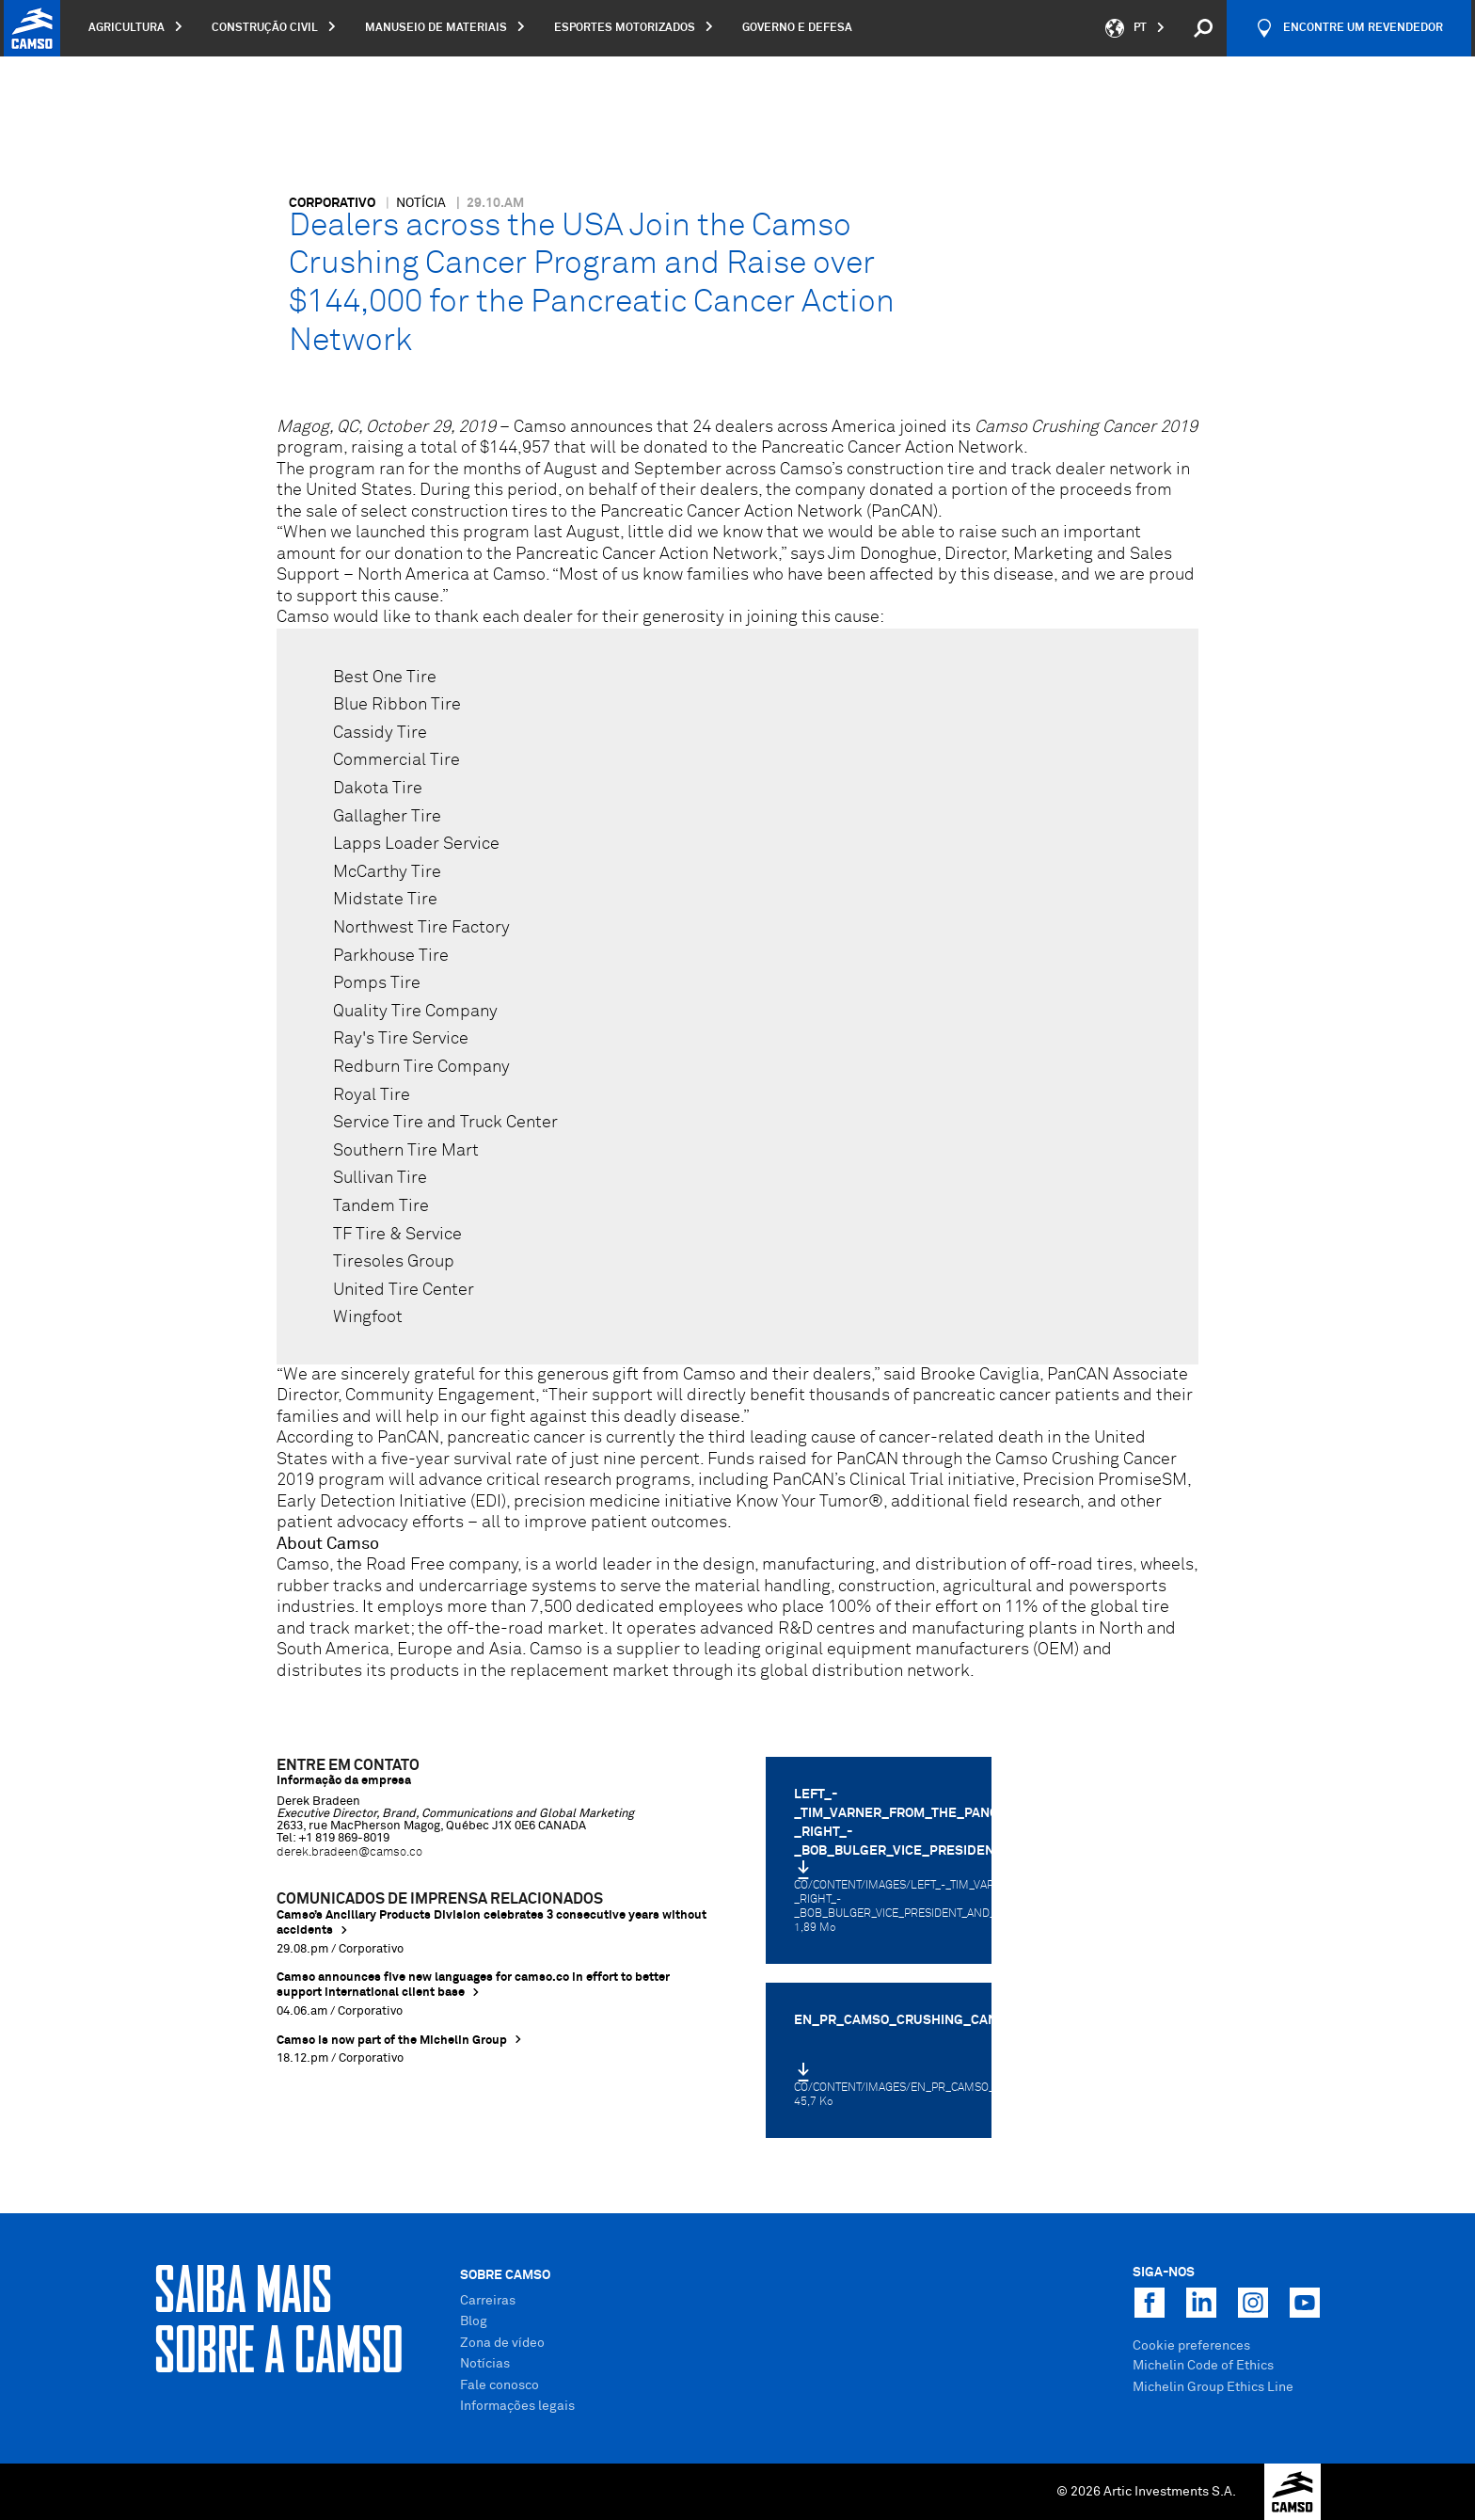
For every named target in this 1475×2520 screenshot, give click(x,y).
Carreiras (487, 2300)
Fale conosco (499, 2385)
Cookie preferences (1191, 2346)
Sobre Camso (505, 2275)
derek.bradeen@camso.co (349, 1852)
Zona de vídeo (502, 2343)
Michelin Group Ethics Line (1213, 2387)
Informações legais (517, 2406)
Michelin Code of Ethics (1203, 2365)
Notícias (485, 2363)
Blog (473, 2321)
